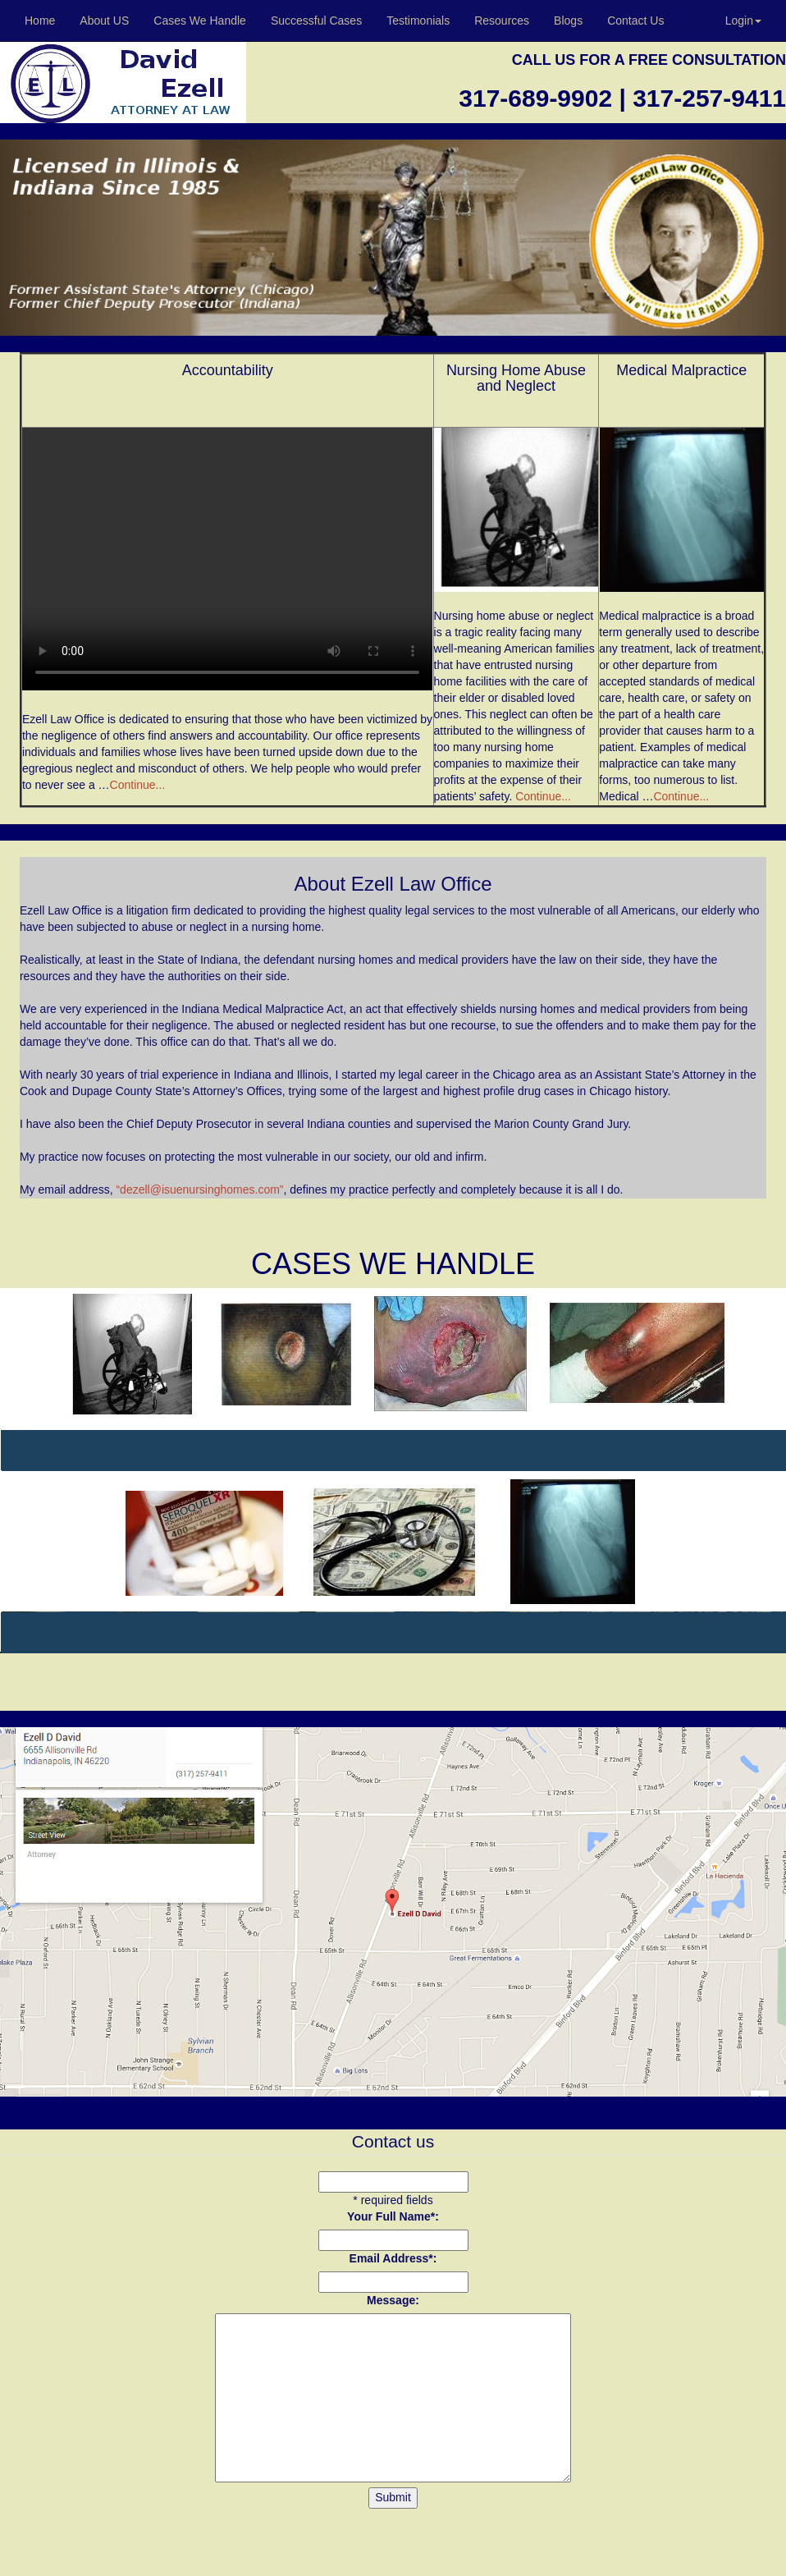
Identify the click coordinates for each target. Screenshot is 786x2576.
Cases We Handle (199, 20)
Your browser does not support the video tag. (227, 559)
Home (40, 20)
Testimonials (418, 20)
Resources (501, 20)
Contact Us (635, 20)
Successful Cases (316, 20)
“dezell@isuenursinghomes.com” (199, 1189)
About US (104, 20)
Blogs (568, 20)
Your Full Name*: (393, 2216)
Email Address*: (393, 2258)
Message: (393, 2300)
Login (743, 20)
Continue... (138, 784)
